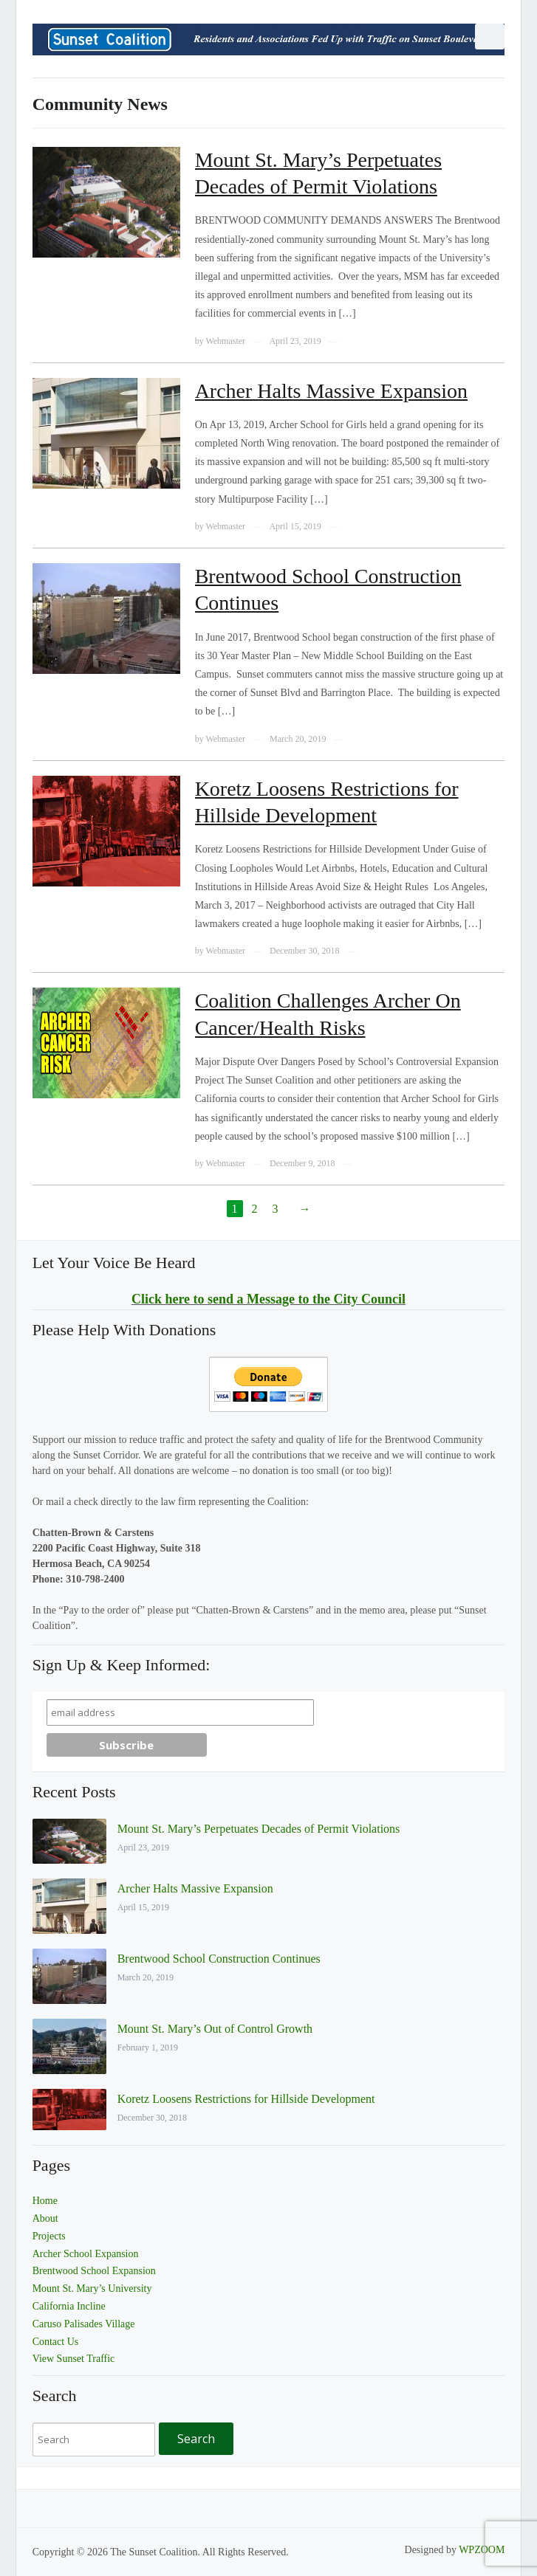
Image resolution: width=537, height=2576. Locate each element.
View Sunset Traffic (74, 2358)
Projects (49, 2236)
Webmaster (225, 341)
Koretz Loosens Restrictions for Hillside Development (246, 2099)
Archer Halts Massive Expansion (331, 390)
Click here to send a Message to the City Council (268, 1299)
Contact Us (56, 2341)
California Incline (69, 2306)
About (45, 2218)
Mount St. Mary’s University (92, 2288)
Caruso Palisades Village (84, 2323)
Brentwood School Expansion (94, 2270)
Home (45, 2200)
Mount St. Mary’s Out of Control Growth (214, 2028)
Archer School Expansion (86, 2253)
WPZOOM (481, 2549)
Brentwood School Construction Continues (219, 1958)
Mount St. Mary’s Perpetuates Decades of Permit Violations (258, 1828)
